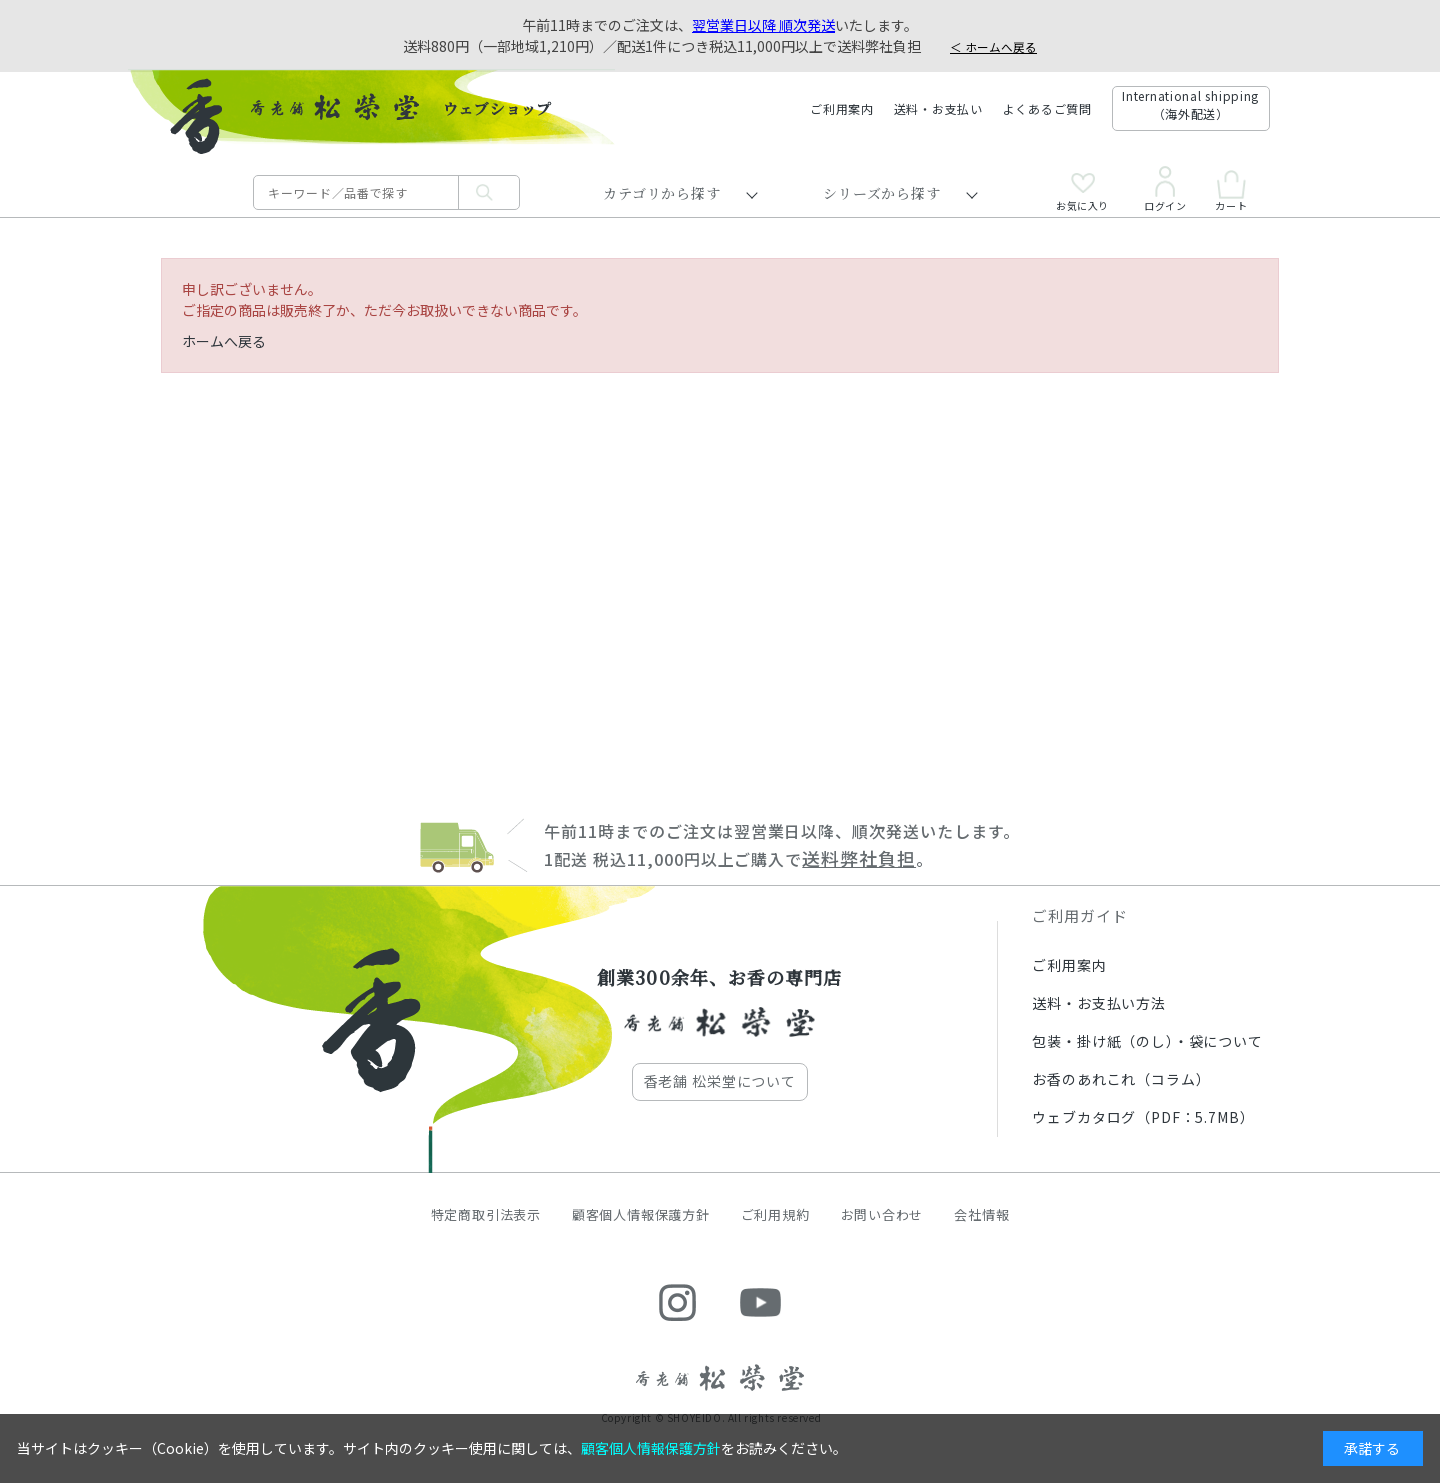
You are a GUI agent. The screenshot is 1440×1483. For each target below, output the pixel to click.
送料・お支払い (938, 108)
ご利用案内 (842, 108)
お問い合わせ (882, 1214)
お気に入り (1082, 192)
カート (1231, 190)
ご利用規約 (775, 1214)
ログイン (1165, 189)
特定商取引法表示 (486, 1214)
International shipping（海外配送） (1190, 104)
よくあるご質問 (1047, 108)
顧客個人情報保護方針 (641, 1214)
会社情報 (981, 1214)
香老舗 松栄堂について (720, 1081)
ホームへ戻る (224, 341)
